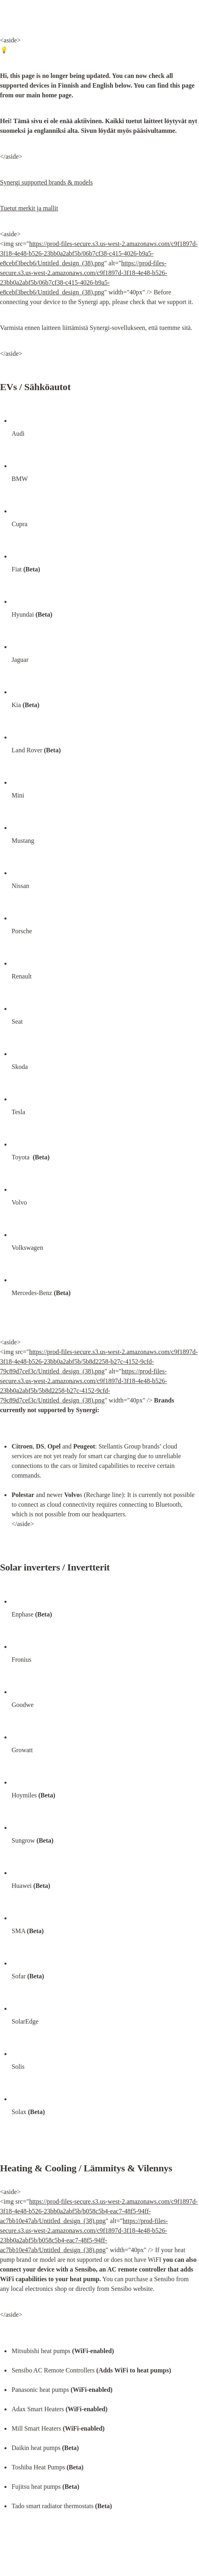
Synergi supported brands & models (46, 182)
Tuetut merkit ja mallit (29, 208)
